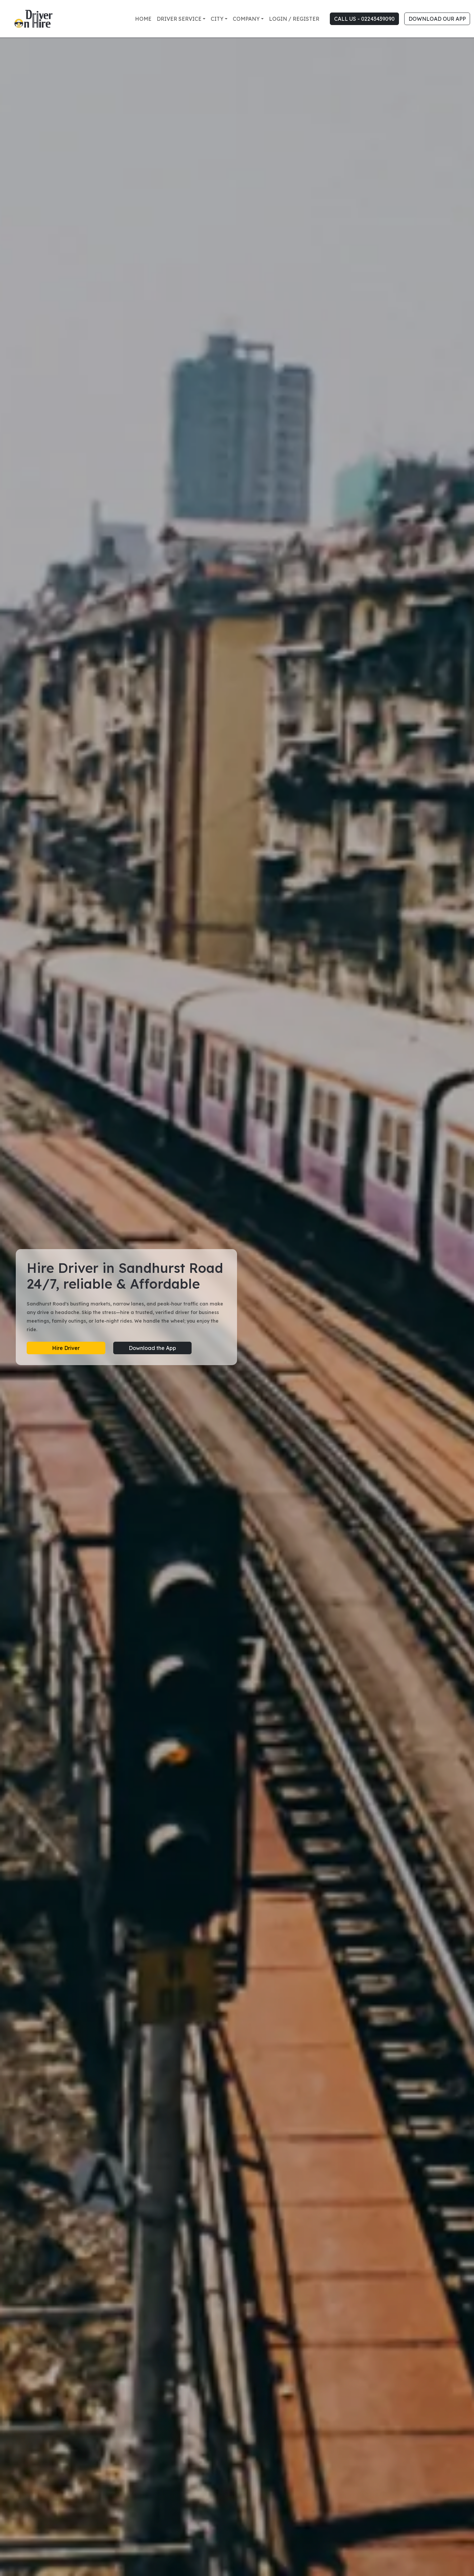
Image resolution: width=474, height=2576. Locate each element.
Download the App (152, 1348)
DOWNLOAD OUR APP (437, 18)
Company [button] (246, 18)
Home (143, 18)
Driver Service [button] (179, 18)
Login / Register (294, 18)
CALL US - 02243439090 (364, 18)
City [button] (217, 18)
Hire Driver (66, 1348)
